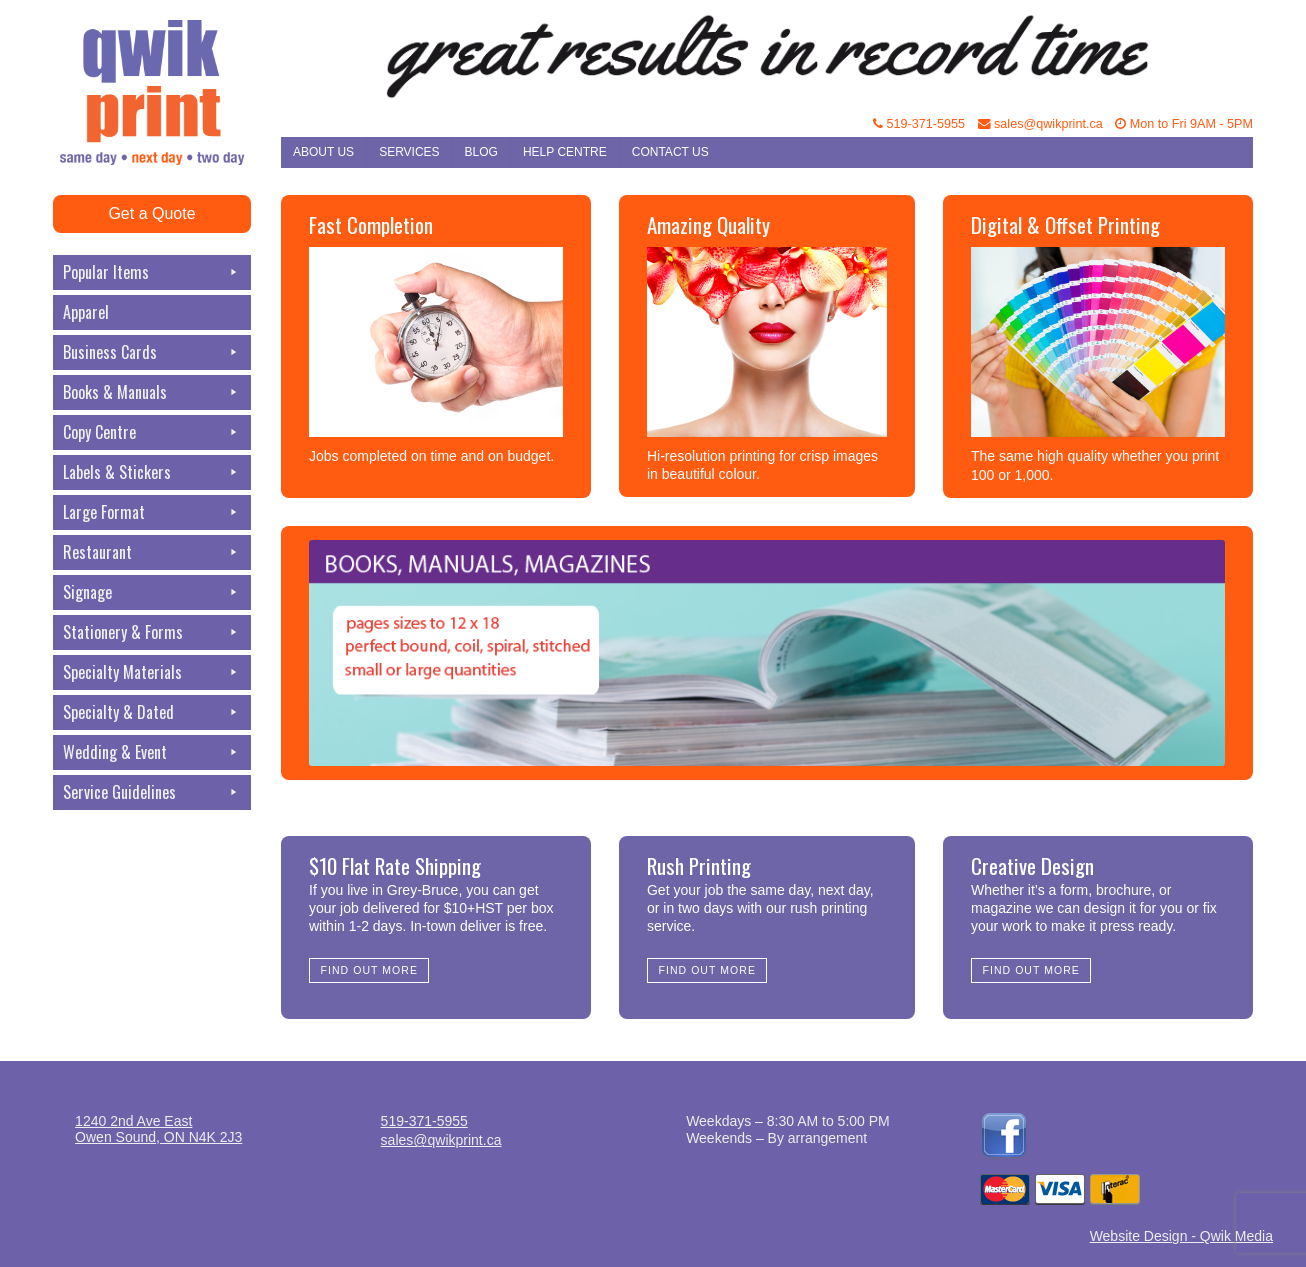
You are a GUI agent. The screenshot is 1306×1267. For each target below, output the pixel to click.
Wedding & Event (152, 752)
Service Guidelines (152, 792)
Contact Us (670, 152)
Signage (152, 592)
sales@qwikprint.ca (1040, 124)
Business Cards (152, 352)
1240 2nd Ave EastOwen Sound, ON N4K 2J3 (158, 1129)
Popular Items (152, 272)
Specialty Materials (152, 672)
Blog (481, 152)
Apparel (86, 312)
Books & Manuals (152, 392)
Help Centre (565, 152)
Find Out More (369, 970)
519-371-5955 (919, 124)
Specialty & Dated (152, 712)
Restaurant (152, 552)
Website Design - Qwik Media (1181, 1236)
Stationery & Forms (152, 632)
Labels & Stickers (152, 472)
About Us (323, 152)
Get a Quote (151, 213)
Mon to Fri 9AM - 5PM (1184, 124)
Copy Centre (152, 432)
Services (409, 152)
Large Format (152, 512)
